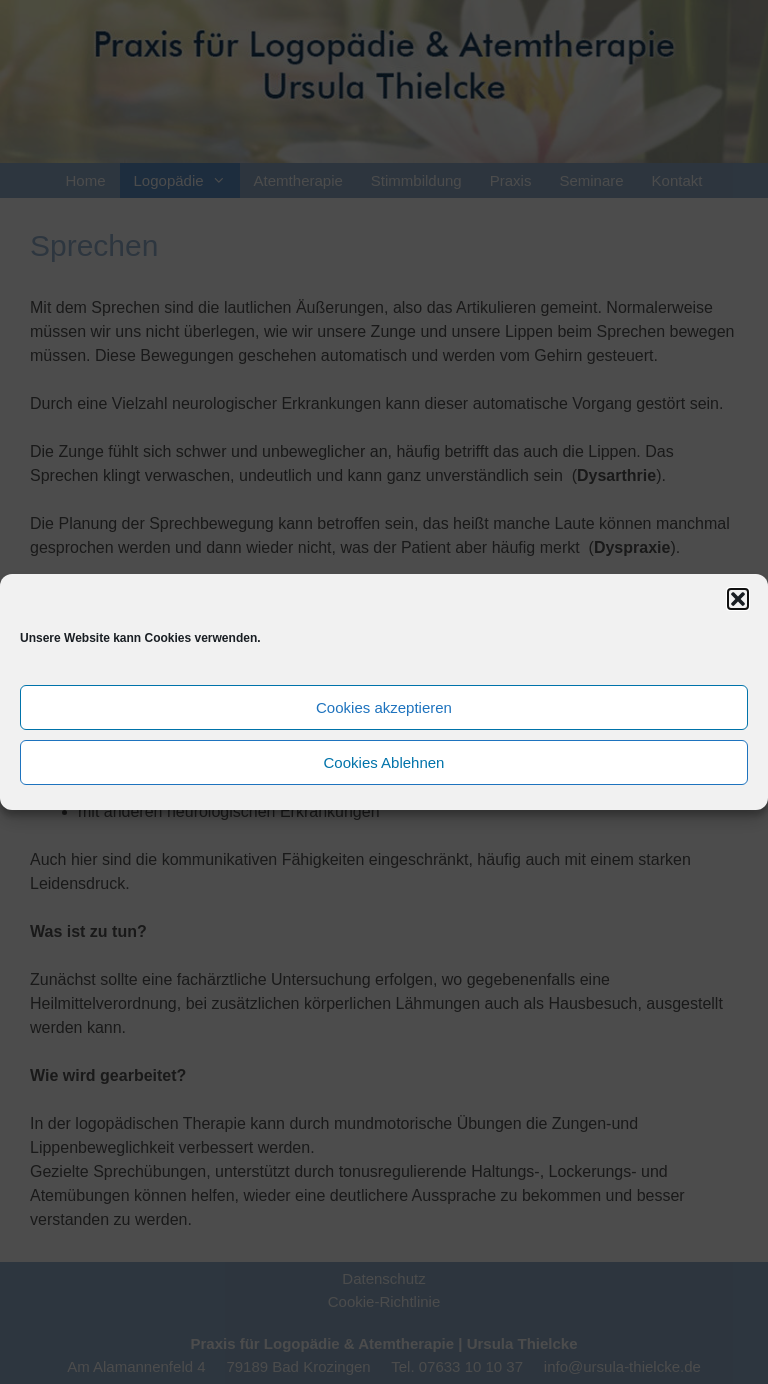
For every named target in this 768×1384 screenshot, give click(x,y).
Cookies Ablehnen (384, 762)
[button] (738, 599)
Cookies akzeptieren (384, 707)
